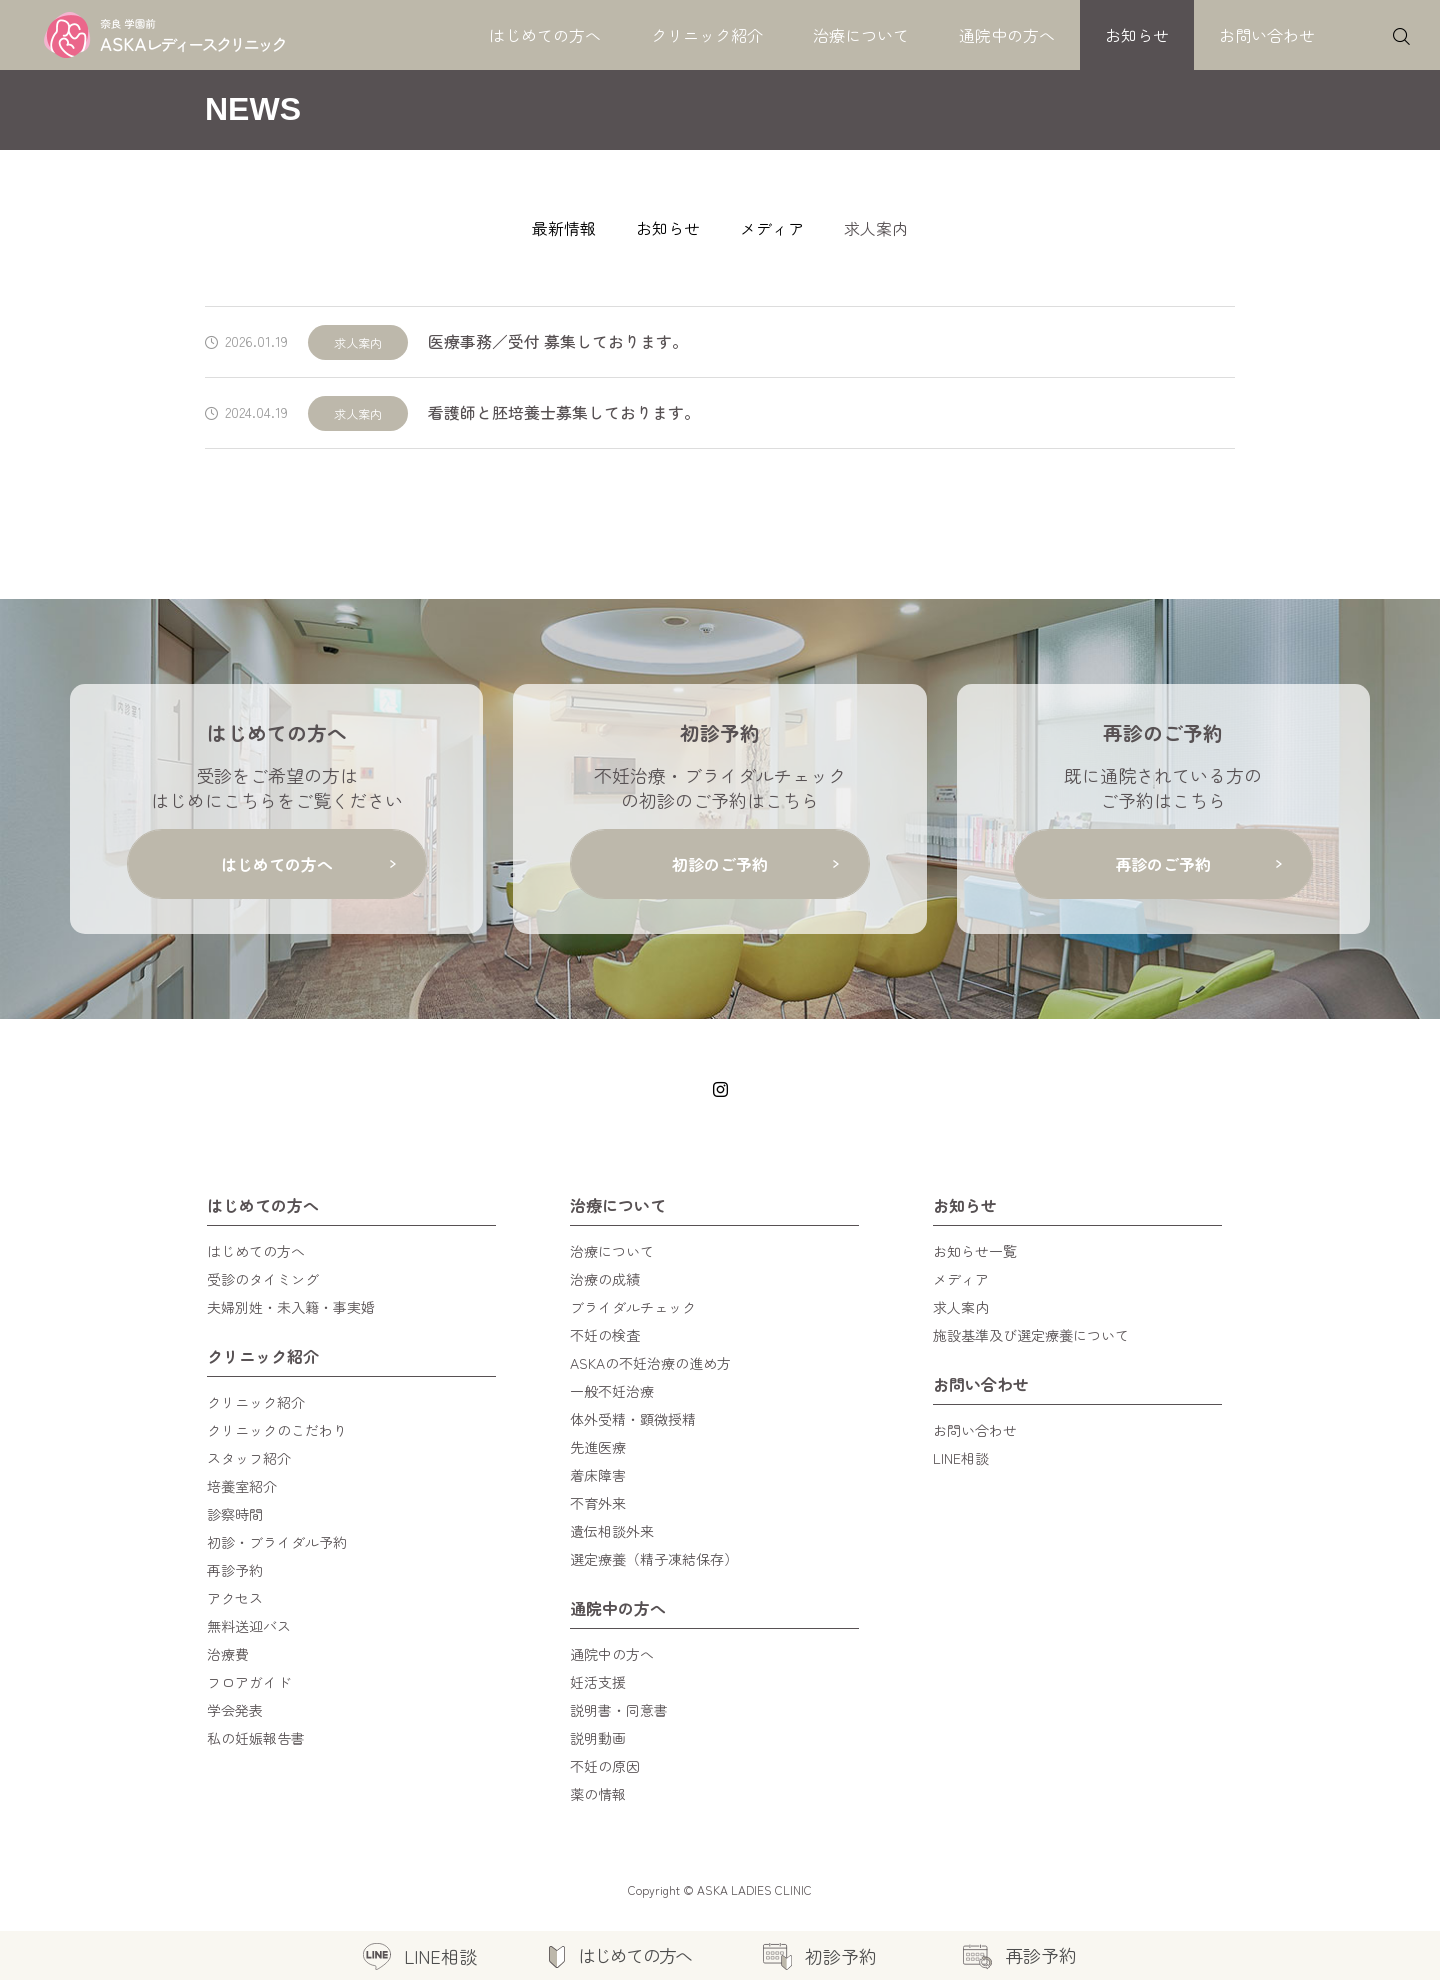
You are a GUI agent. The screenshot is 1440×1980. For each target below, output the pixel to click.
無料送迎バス (249, 1626)
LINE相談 (961, 1458)
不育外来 (598, 1503)
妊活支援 (598, 1682)
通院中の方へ (1007, 35)
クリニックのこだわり (277, 1430)
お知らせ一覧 (975, 1251)
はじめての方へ (545, 35)
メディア (772, 228)
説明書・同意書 (619, 1710)
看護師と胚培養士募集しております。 (564, 412)
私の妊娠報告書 (256, 1738)
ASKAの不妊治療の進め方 (650, 1363)
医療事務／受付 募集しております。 (558, 341)
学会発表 (235, 1710)
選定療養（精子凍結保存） (654, 1559)
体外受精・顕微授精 (633, 1419)
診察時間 (235, 1514)
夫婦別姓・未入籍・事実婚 (291, 1307)
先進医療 (598, 1447)
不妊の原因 (605, 1766)
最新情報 (564, 228)
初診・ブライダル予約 (277, 1542)
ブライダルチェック (633, 1307)
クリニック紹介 (707, 35)
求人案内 (358, 342)
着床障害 (598, 1475)
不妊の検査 (605, 1335)
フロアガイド (249, 1682)
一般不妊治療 (612, 1391)
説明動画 (598, 1738)
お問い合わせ (1267, 35)
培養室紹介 (242, 1486)
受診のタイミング (263, 1279)
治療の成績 (605, 1279)
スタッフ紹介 (249, 1458)
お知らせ (1137, 35)
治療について (861, 35)
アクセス (235, 1598)
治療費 (228, 1654)
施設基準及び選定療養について (1031, 1335)
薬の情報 (598, 1794)
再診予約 (235, 1570)
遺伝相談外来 (612, 1531)
